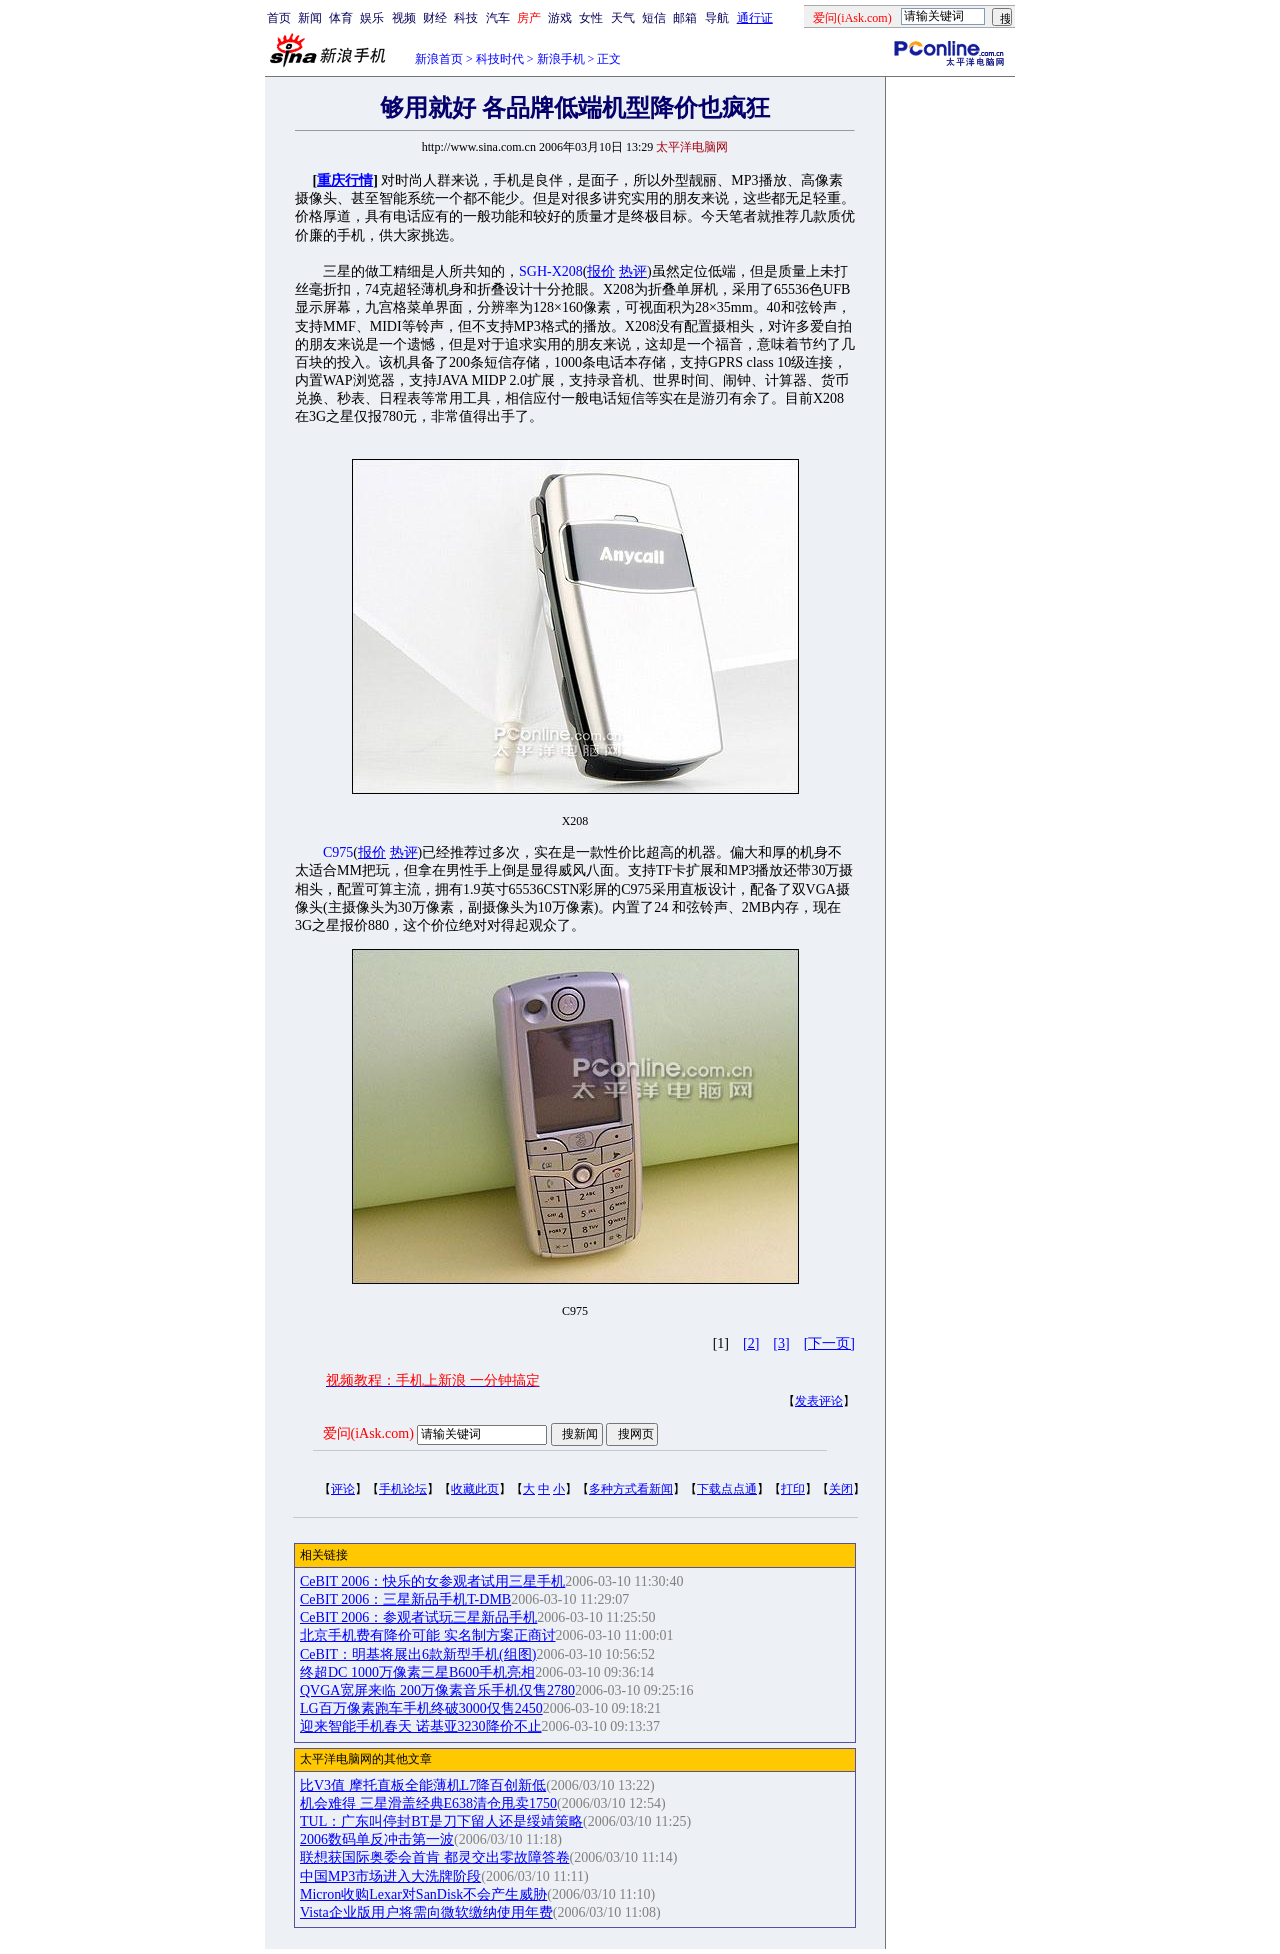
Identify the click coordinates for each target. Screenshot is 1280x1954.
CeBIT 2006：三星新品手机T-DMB (405, 1599)
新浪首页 (439, 59)
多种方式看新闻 (631, 1489)
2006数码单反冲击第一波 (377, 1839)
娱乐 (372, 18)
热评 (633, 271)
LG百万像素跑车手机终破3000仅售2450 (421, 1708)
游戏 (560, 18)
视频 (404, 18)
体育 (341, 18)
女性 (591, 18)
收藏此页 (475, 1489)
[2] (751, 1343)
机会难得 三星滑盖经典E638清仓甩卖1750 (428, 1803)
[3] (781, 1343)
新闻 (310, 18)
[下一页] (829, 1343)
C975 (338, 852)
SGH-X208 (551, 271)
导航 (717, 18)
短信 (654, 18)
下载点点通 (727, 1489)
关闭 (841, 1489)
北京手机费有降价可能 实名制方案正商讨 (428, 1635)
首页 (279, 18)
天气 (623, 18)
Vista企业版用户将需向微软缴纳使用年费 (426, 1912)
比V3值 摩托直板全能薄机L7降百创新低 (423, 1785)
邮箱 (685, 18)
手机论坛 (403, 1489)
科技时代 (500, 59)
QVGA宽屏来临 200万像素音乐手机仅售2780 (437, 1690)
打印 (793, 1489)
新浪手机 (561, 59)
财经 (435, 18)
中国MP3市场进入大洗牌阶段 (390, 1876)
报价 (601, 271)
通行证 (755, 18)
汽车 (498, 18)
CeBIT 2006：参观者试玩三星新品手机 (418, 1617)
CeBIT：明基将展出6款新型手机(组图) (418, 1654)
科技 (466, 18)
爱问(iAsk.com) (368, 1433)
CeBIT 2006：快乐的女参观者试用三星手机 (432, 1581)
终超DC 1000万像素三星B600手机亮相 (417, 1672)
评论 (343, 1489)
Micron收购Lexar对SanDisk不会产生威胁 (423, 1894)
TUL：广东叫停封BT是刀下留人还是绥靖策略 (441, 1821)
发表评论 (819, 1401)
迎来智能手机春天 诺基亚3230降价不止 (421, 1726)
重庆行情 (345, 180)
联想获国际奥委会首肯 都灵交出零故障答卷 (435, 1857)
